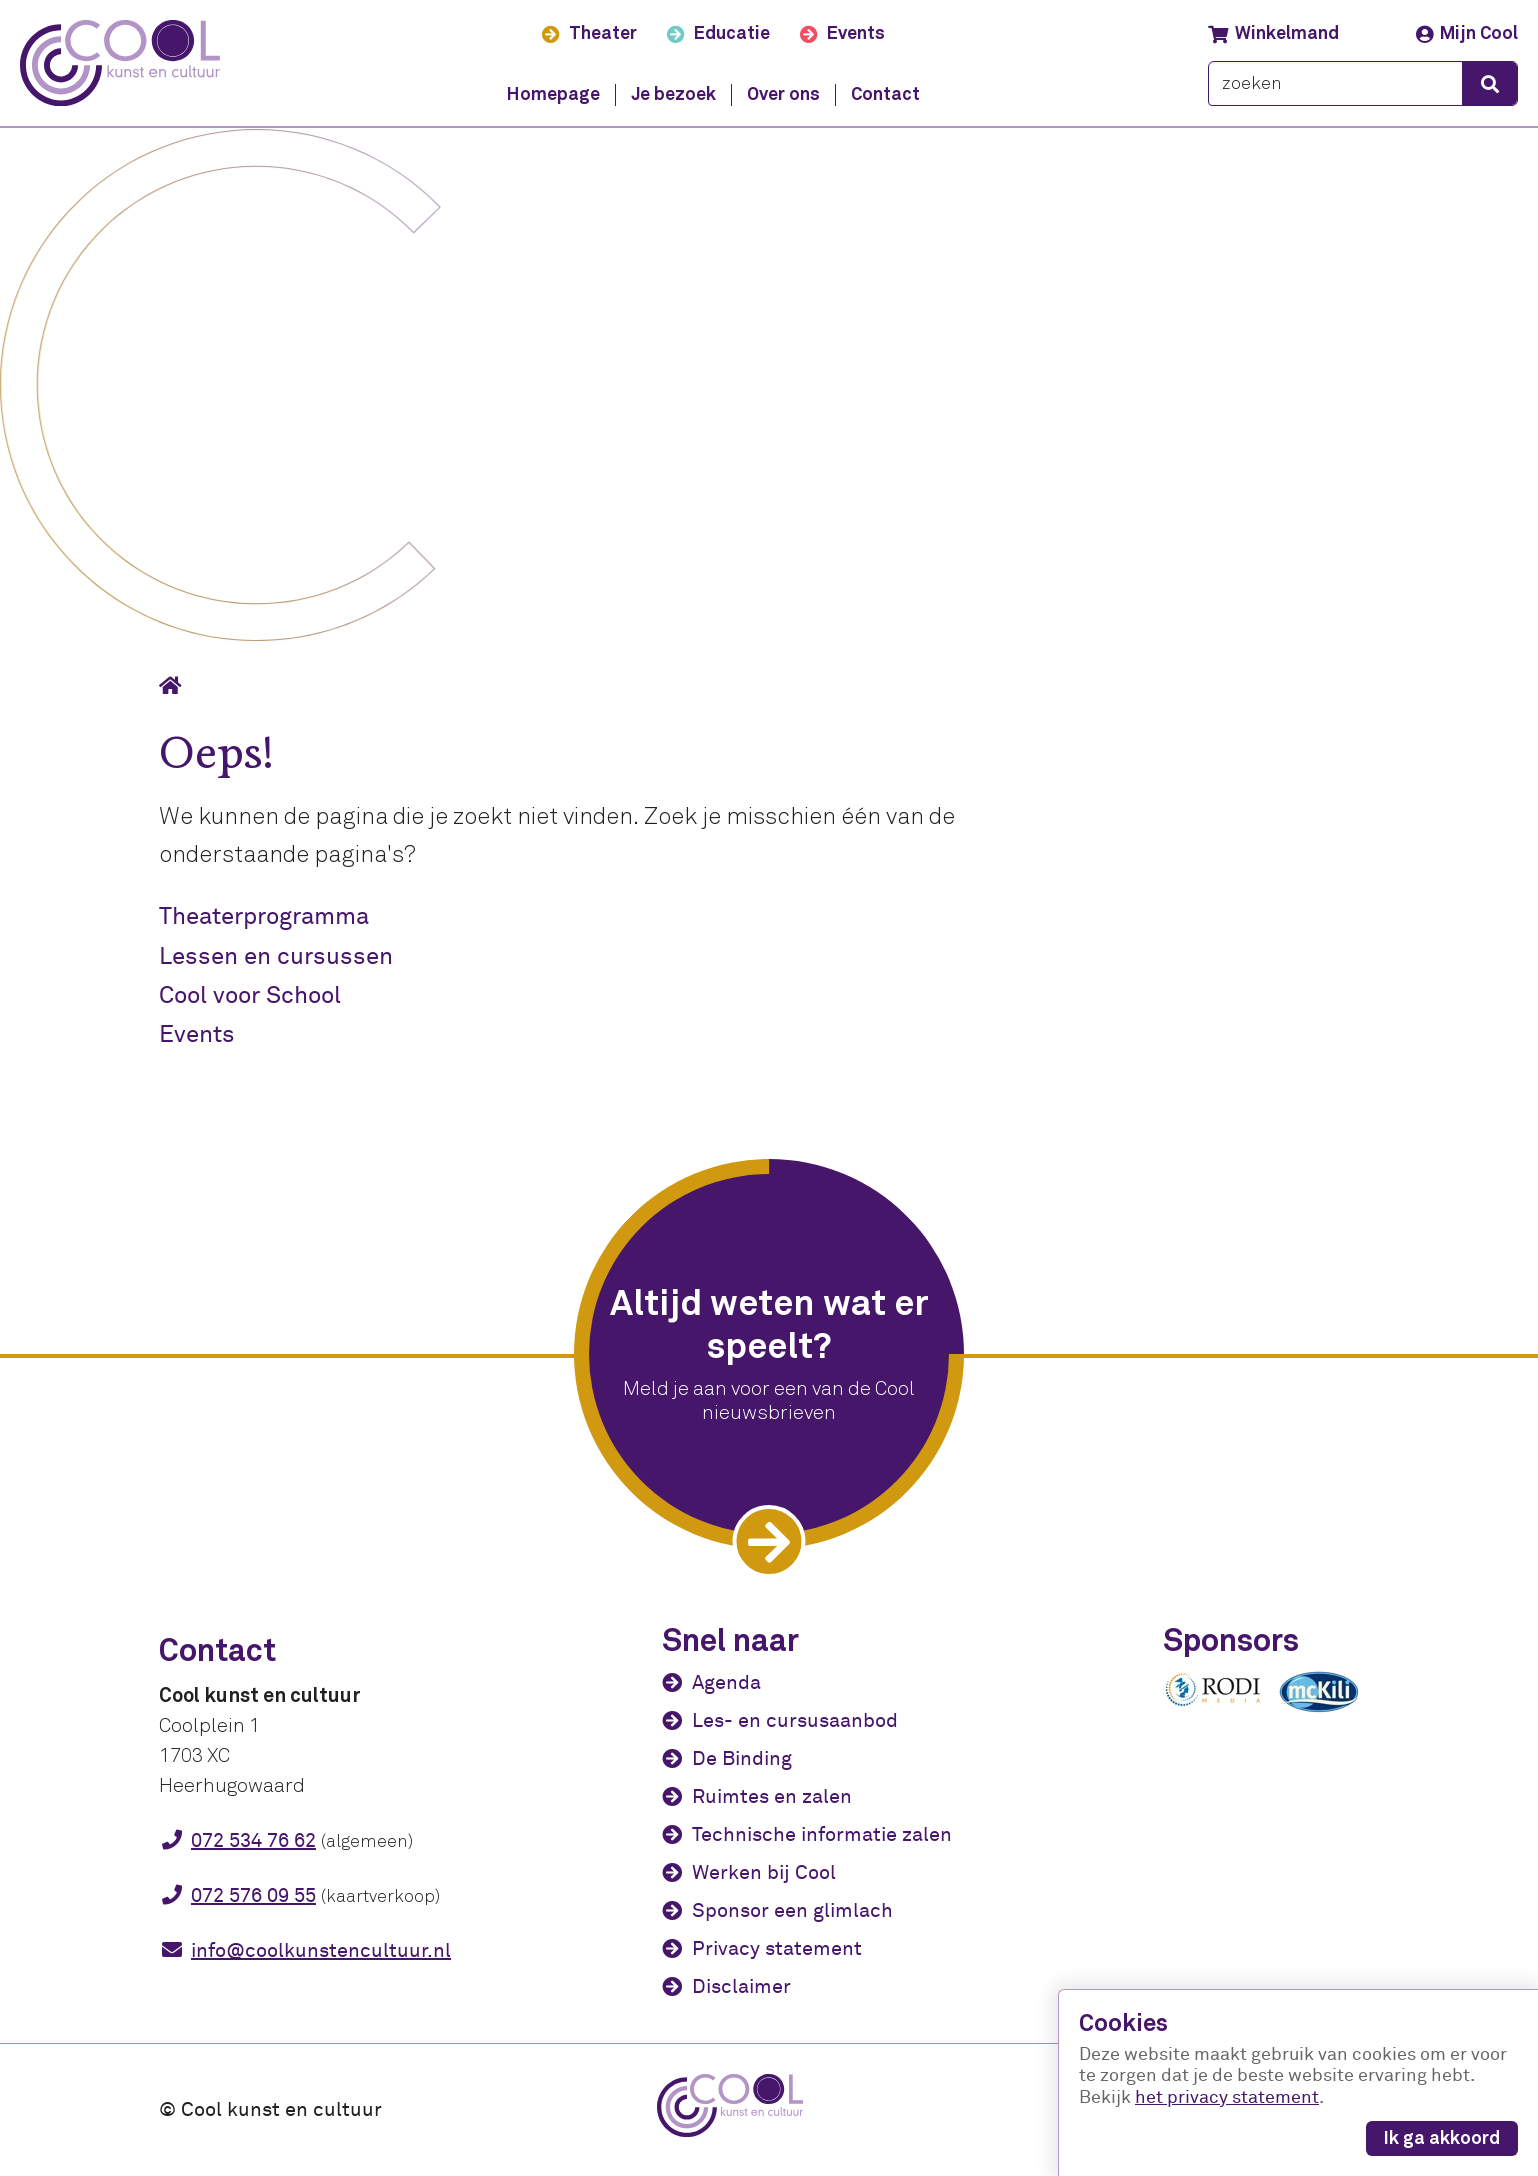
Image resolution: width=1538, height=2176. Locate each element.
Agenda (726, 1682)
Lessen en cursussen (276, 956)
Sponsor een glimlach (792, 1910)
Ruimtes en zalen (772, 1796)
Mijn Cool (1467, 34)
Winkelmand (1273, 34)
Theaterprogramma (264, 916)
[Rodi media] (1213, 1703)
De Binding (742, 1758)
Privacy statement (777, 1948)
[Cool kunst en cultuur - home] (120, 63)
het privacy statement (1227, 2097)
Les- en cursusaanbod (795, 1720)
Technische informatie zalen (822, 1834)
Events (197, 1034)
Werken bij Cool (764, 1872)
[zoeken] (1335, 84)
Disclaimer (741, 1986)
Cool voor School (250, 995)
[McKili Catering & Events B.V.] (1329, 1712)
